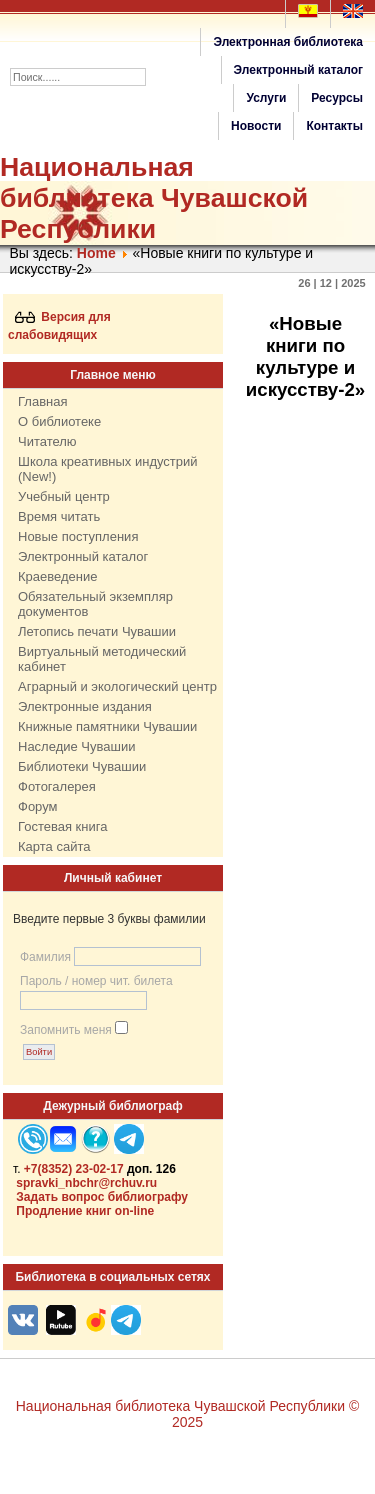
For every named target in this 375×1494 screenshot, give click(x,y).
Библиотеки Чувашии (82, 766)
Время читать (59, 516)
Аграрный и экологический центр (117, 686)
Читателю (47, 441)
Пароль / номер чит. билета (96, 981)
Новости (256, 126)
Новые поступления (78, 536)
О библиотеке (59, 421)
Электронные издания (85, 706)
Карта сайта (54, 846)
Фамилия (45, 957)
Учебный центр (64, 496)
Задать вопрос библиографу (102, 1197)
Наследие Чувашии (76, 746)
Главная (42, 401)
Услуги (266, 98)
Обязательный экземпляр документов (95, 604)
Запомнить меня (66, 1030)
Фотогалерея (57, 786)
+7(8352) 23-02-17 (74, 1169)
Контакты (334, 126)
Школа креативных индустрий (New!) (108, 469)
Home (96, 253)
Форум (38, 806)
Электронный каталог (298, 70)
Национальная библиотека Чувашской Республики (154, 198)
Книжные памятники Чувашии (107, 726)
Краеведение (57, 576)
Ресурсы (337, 98)
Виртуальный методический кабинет (102, 659)
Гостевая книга (62, 826)
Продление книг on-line (85, 1211)
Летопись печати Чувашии (97, 631)
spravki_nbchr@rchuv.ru (86, 1183)
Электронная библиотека (288, 42)
